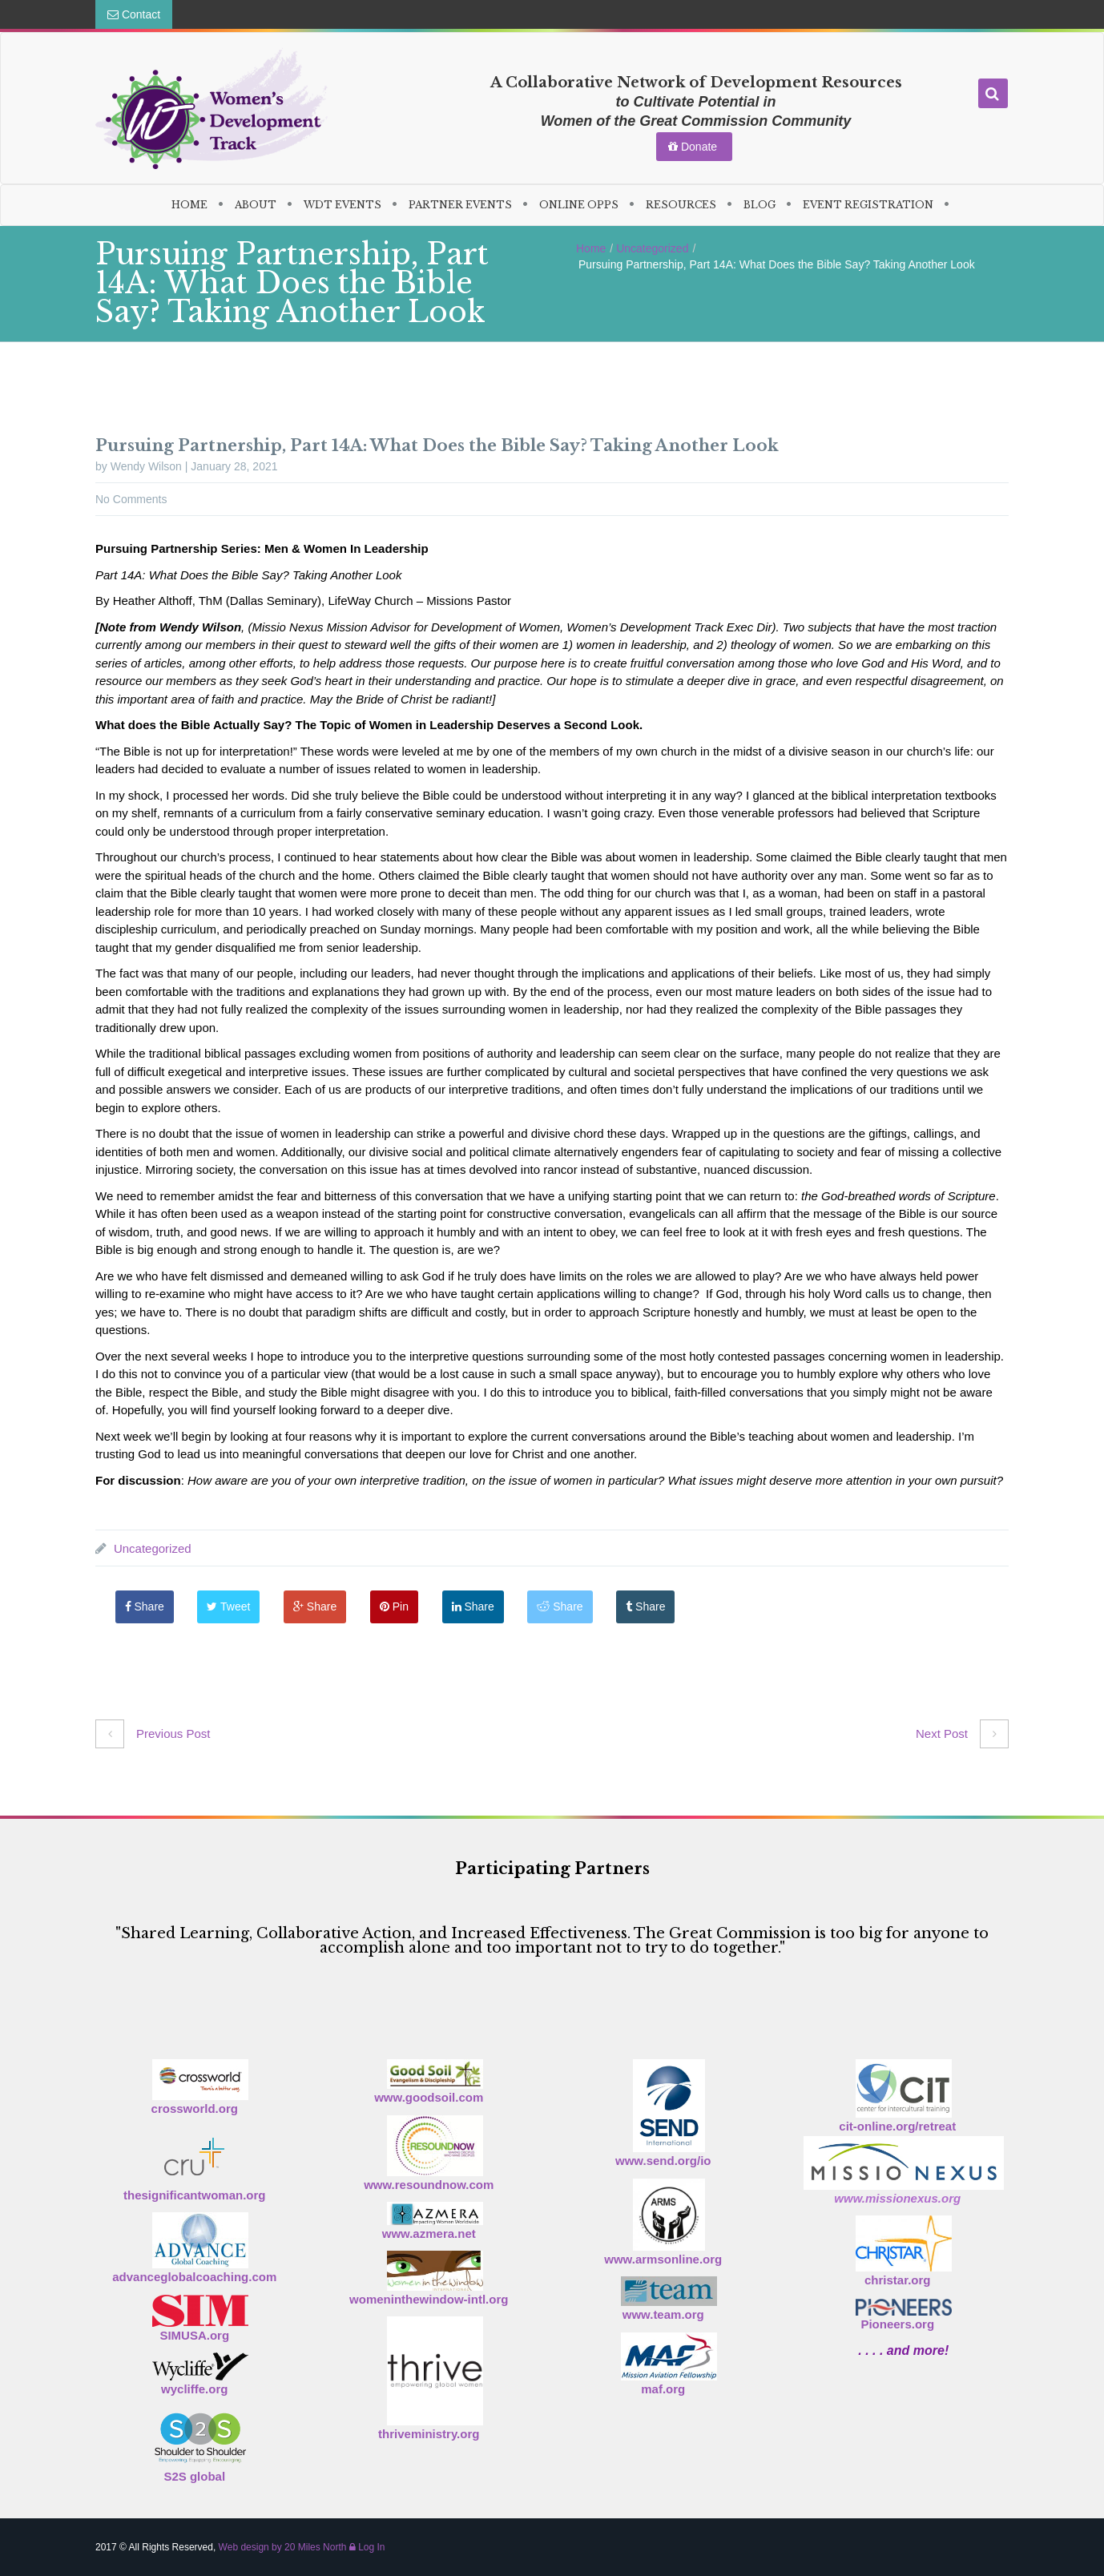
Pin (411, 1606)
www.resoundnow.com (429, 2184)
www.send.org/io (663, 2160)
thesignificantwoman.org (194, 2195)
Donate (694, 146)
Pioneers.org (897, 2324)
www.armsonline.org (663, 2259)
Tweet (237, 1606)
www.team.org (663, 2314)
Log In (367, 2547)
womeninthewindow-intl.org (428, 2299)
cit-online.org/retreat (897, 2126)
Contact (133, 14)
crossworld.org (194, 2108)
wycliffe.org (194, 2389)
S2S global (194, 2476)
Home (591, 248)
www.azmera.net (429, 2233)
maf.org (663, 2389)
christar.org (897, 2280)
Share (148, 1606)
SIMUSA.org (194, 2335)
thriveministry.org (428, 2434)
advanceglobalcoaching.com (194, 2277)
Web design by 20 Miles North (283, 2547)
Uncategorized (652, 248)
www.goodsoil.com (428, 2097)
